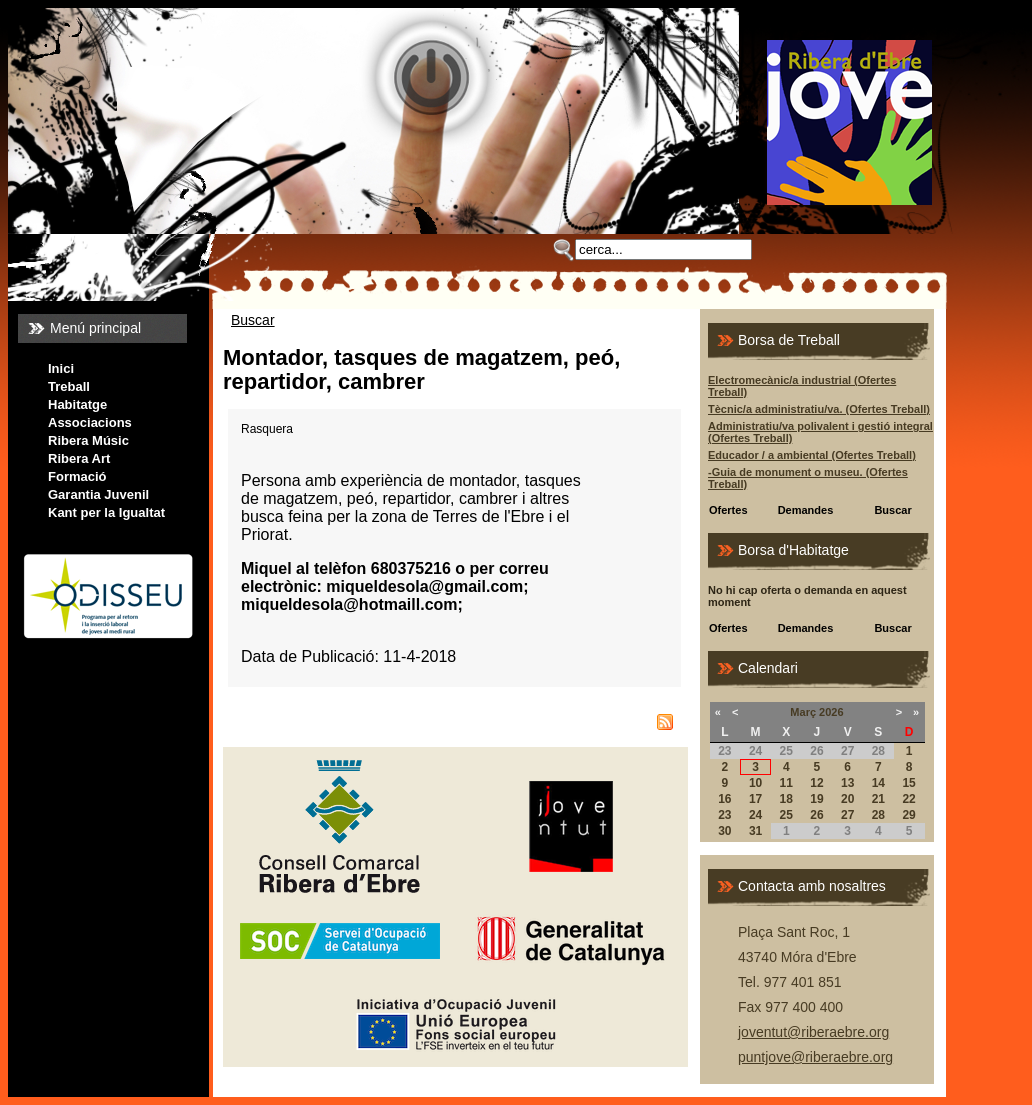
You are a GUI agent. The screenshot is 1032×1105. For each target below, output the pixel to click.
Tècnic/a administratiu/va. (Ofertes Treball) (819, 409)
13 (847, 783)
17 (755, 799)
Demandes (806, 510)
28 (878, 815)
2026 (831, 712)
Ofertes (728, 510)
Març (803, 712)
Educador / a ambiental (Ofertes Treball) (812, 455)
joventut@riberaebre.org (813, 1032)
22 (908, 799)
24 (755, 815)
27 (847, 815)
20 (847, 799)
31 (755, 831)
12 (816, 783)
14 (878, 783)
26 (816, 815)
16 (724, 799)
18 (786, 799)
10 (755, 783)
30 (724, 831)
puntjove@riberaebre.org (815, 1057)
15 (908, 783)
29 (908, 815)
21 (878, 799)
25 (786, 815)
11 (786, 783)
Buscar (253, 320)
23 (724, 815)
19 (816, 799)
